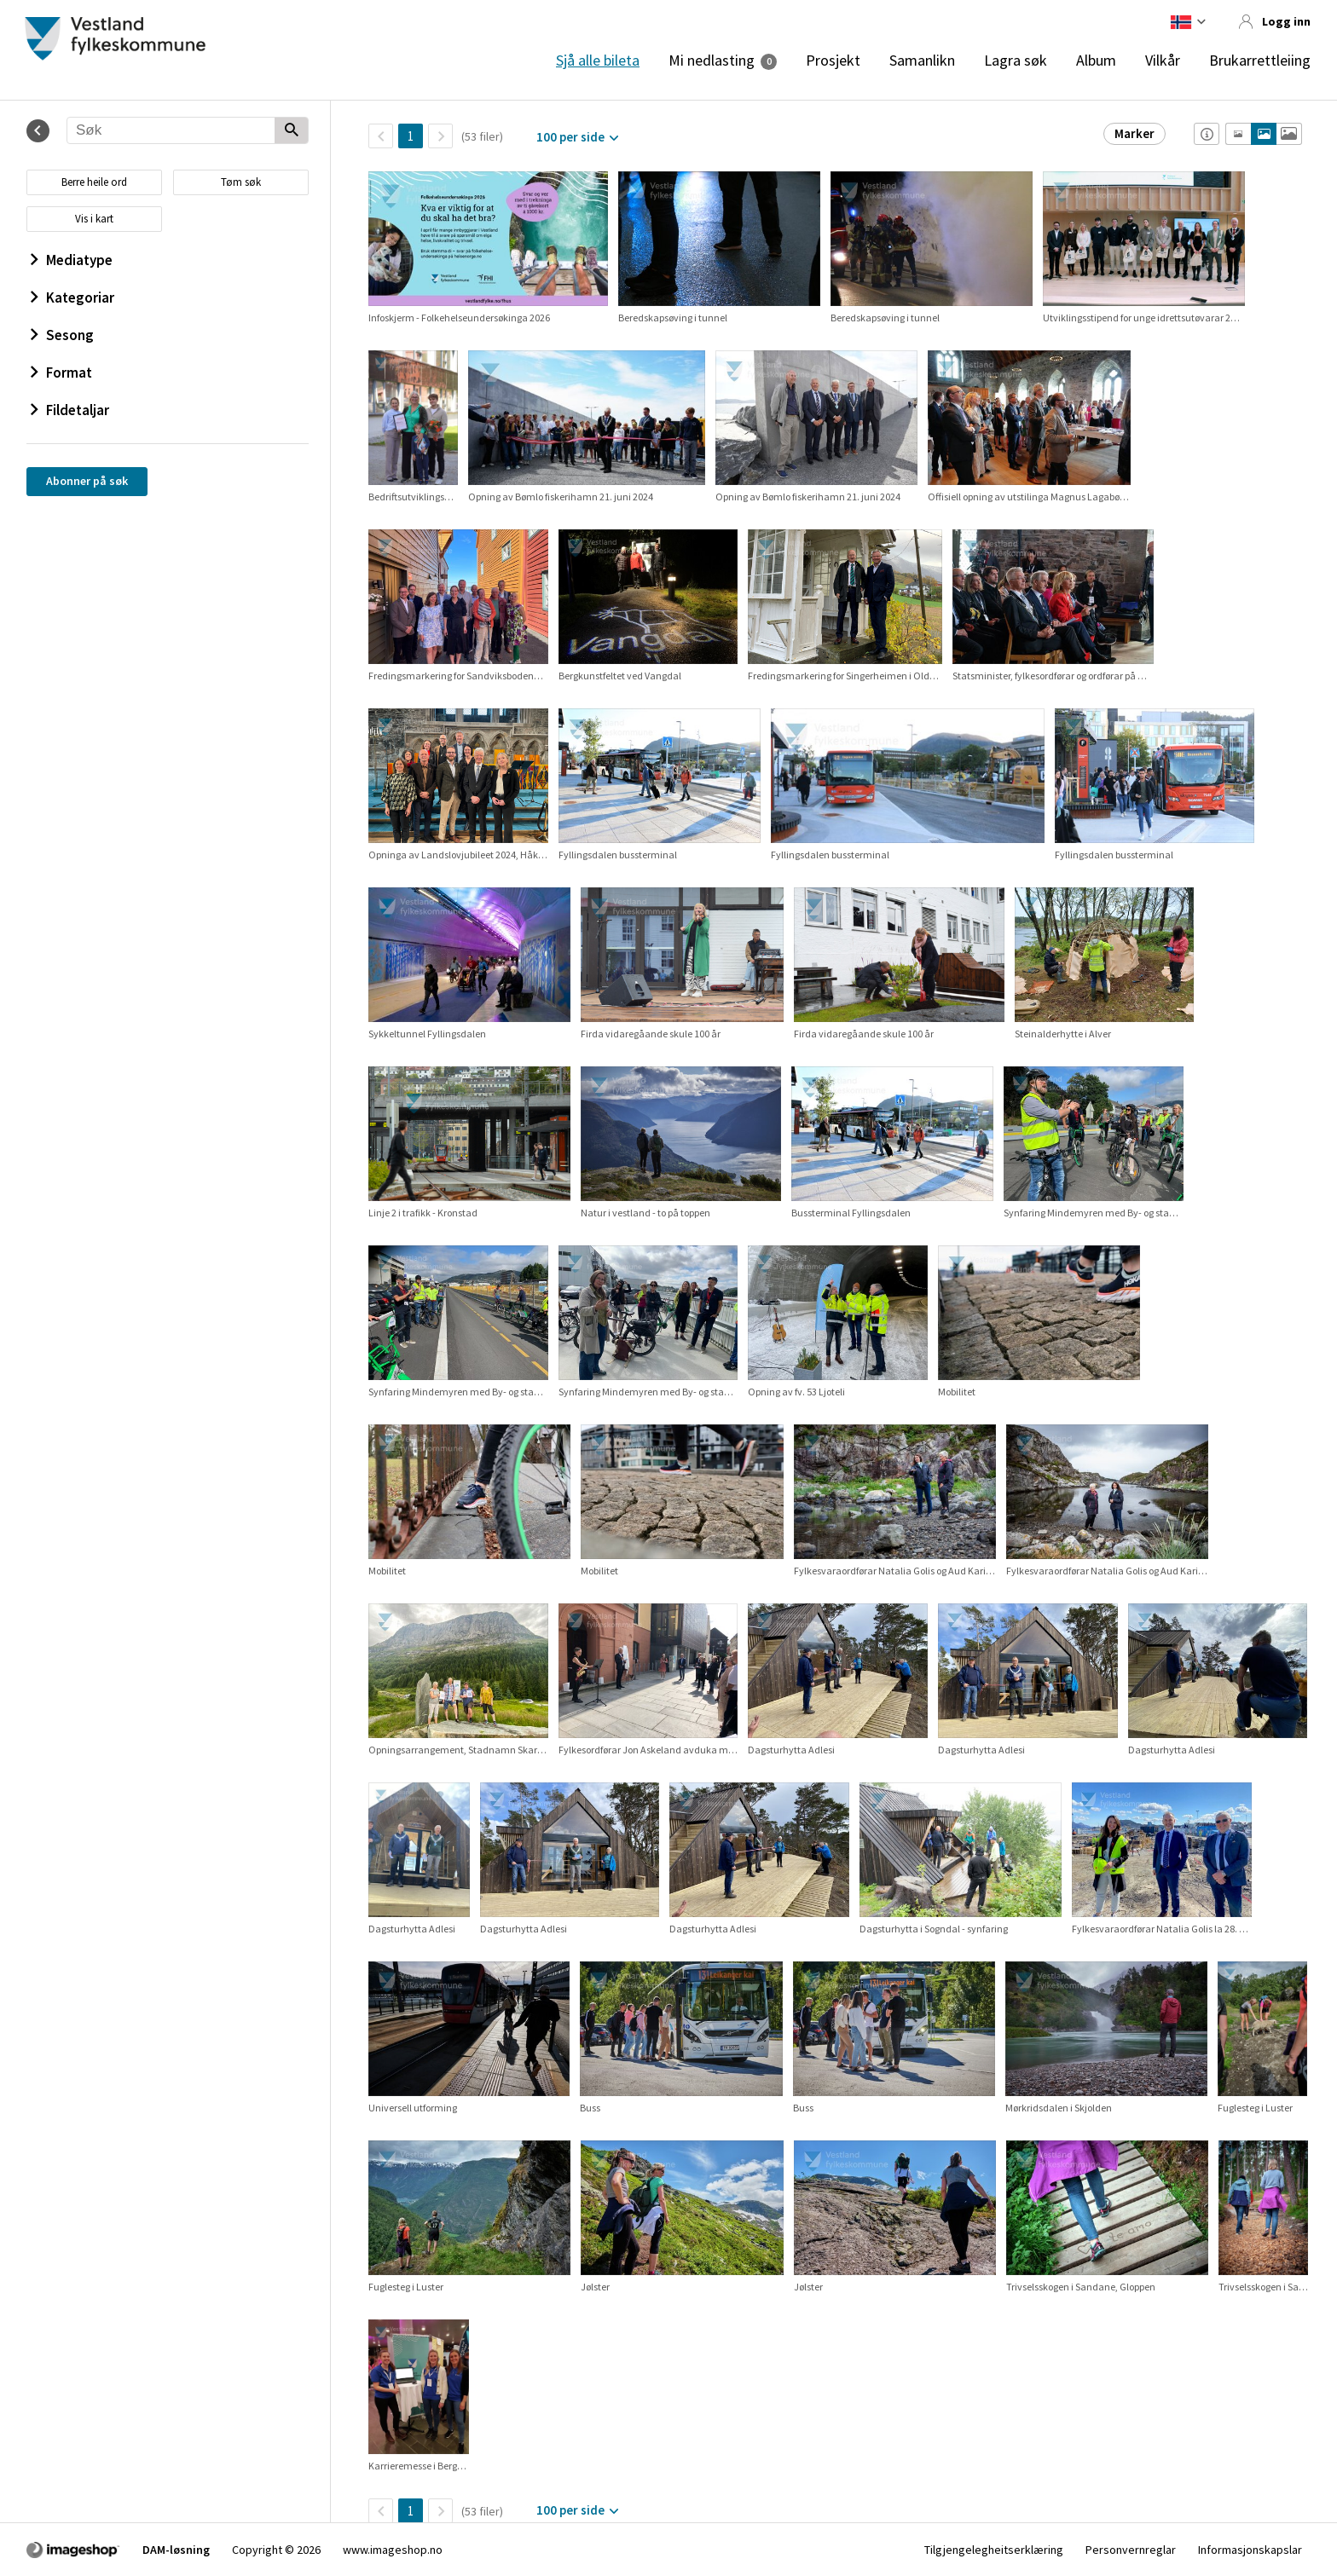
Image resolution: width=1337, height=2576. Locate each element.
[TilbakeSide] (380, 136)
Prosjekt (833, 60)
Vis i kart (94, 218)
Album (1096, 60)
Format (61, 372)
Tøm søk (241, 182)
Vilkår (1162, 60)
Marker (1134, 133)
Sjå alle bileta (598, 60)
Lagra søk (1015, 60)
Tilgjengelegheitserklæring (993, 2549)
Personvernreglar (1130, 2549)
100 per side (570, 137)
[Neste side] (440, 136)
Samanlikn (922, 60)
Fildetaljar (70, 410)
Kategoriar (72, 297)
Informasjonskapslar (1250, 2549)
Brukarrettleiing (1260, 60)
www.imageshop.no (393, 2549)
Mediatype (72, 260)
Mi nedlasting (711, 60)
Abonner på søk (87, 480)
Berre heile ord (94, 182)
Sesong (62, 335)
